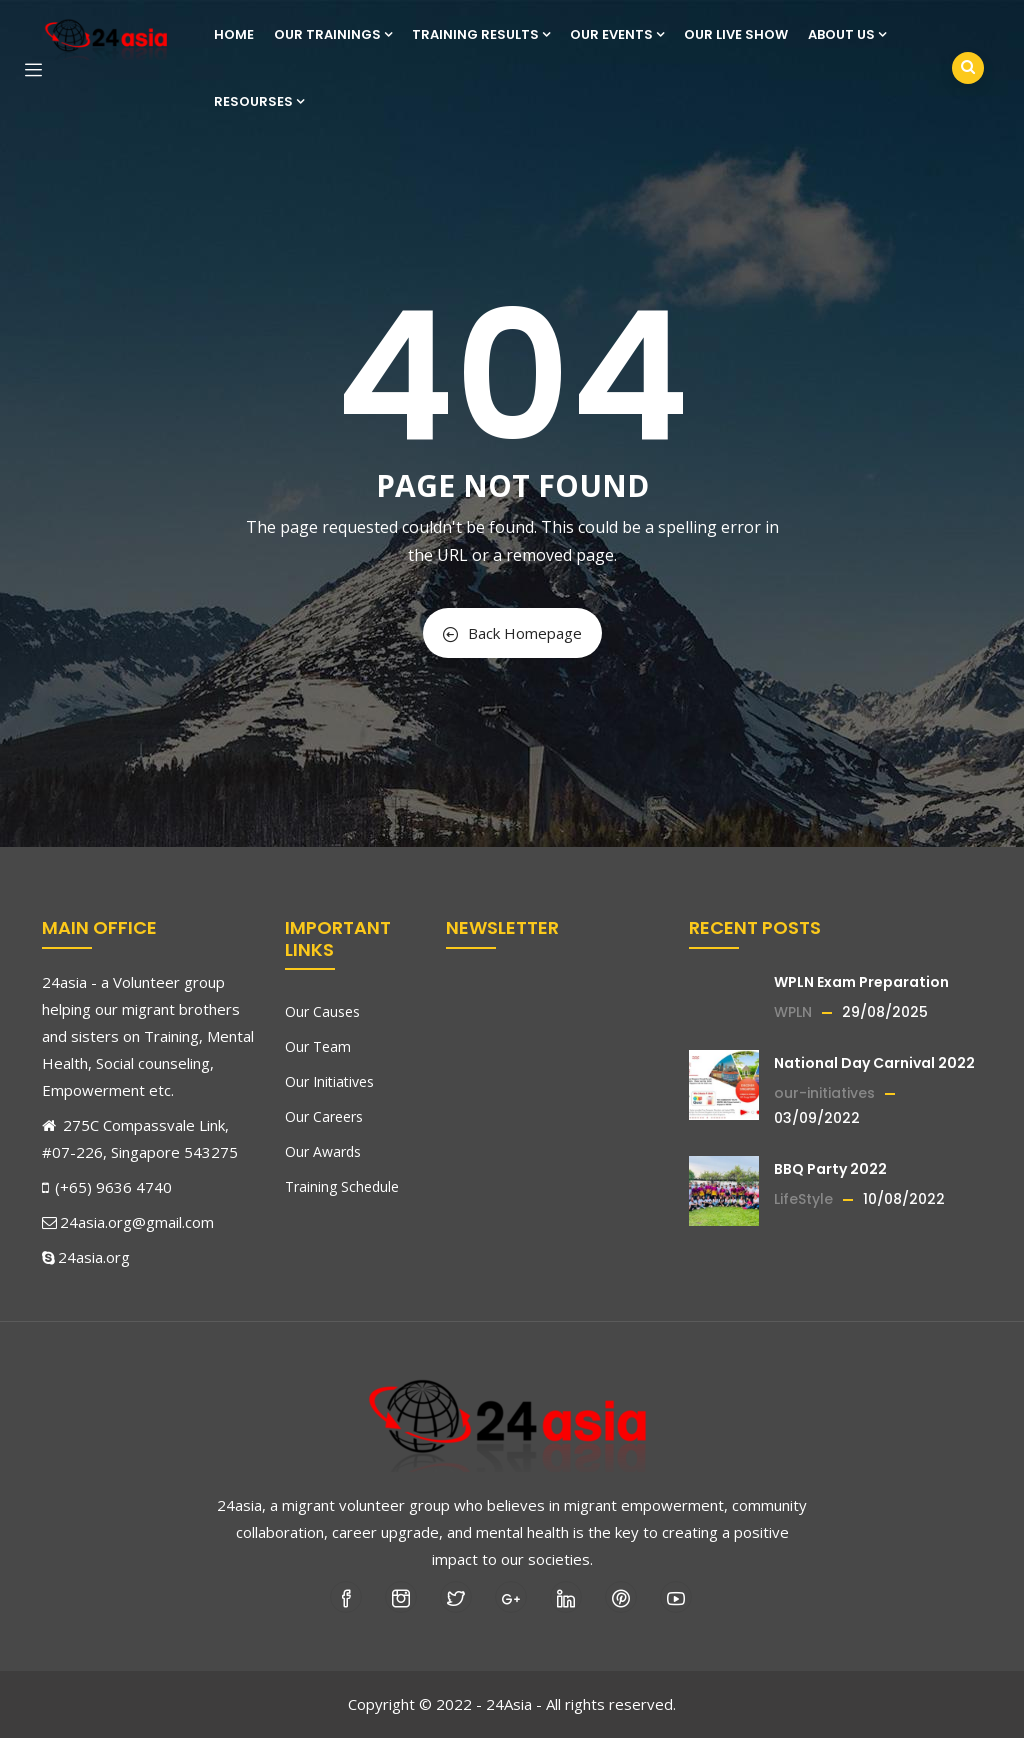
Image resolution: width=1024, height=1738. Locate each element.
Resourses (259, 101)
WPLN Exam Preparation (861, 982)
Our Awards (323, 1151)
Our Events (617, 34)
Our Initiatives (329, 1081)
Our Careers (324, 1116)
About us (847, 34)
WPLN (793, 1012)
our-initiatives (824, 1093)
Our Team (318, 1046)
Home (234, 34)
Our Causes (322, 1011)
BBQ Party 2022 (830, 1169)
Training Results (481, 34)
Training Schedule (342, 1186)
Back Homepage (512, 633)
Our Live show (736, 34)
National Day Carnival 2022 (874, 1063)
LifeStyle (803, 1199)
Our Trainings (333, 34)
